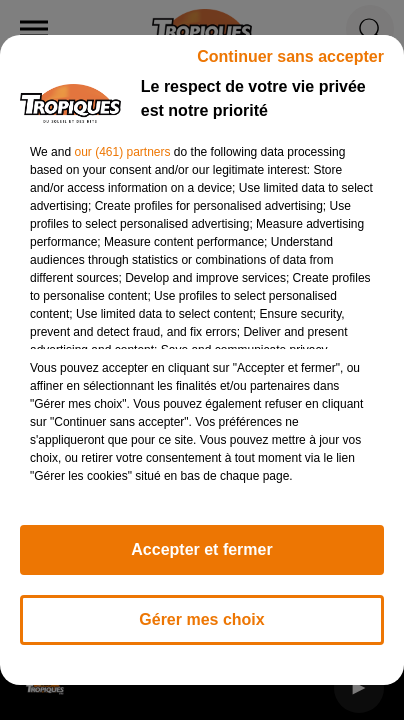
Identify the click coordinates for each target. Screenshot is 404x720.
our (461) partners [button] (122, 152)
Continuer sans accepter (290, 56)
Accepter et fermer (201, 549)
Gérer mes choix (201, 619)
